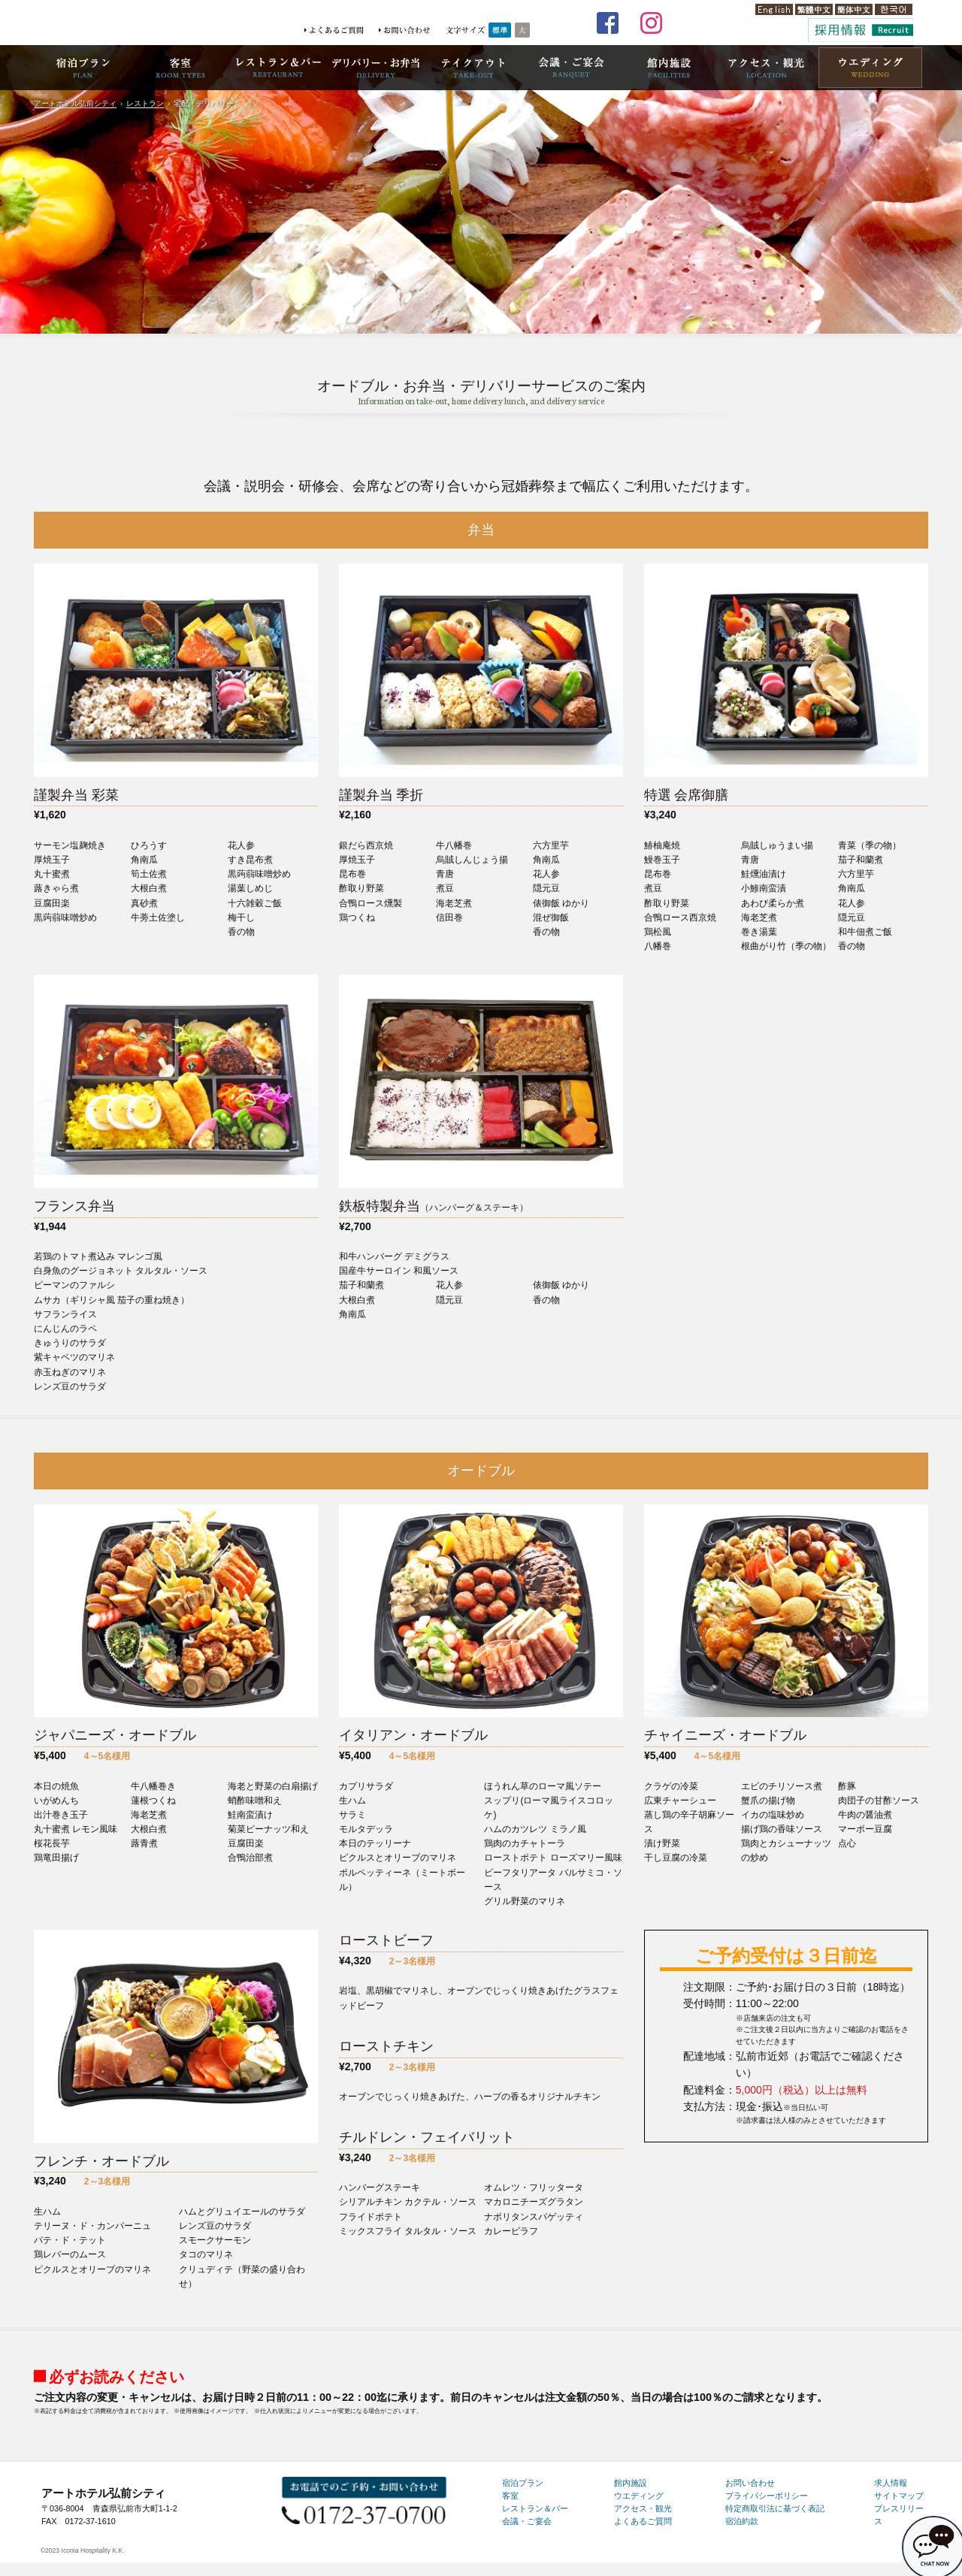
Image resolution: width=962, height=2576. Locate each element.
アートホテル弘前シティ (75, 103)
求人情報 (890, 2482)
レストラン (145, 103)
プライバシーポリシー (766, 2495)
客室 (510, 2495)
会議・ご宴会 (527, 2521)
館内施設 (630, 2482)
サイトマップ (899, 2495)
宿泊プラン (522, 2482)
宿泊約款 (741, 2521)
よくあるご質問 (643, 2521)
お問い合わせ (750, 2482)
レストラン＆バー (535, 2508)
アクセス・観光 (643, 2508)
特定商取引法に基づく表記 (774, 2508)
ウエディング (639, 2495)
